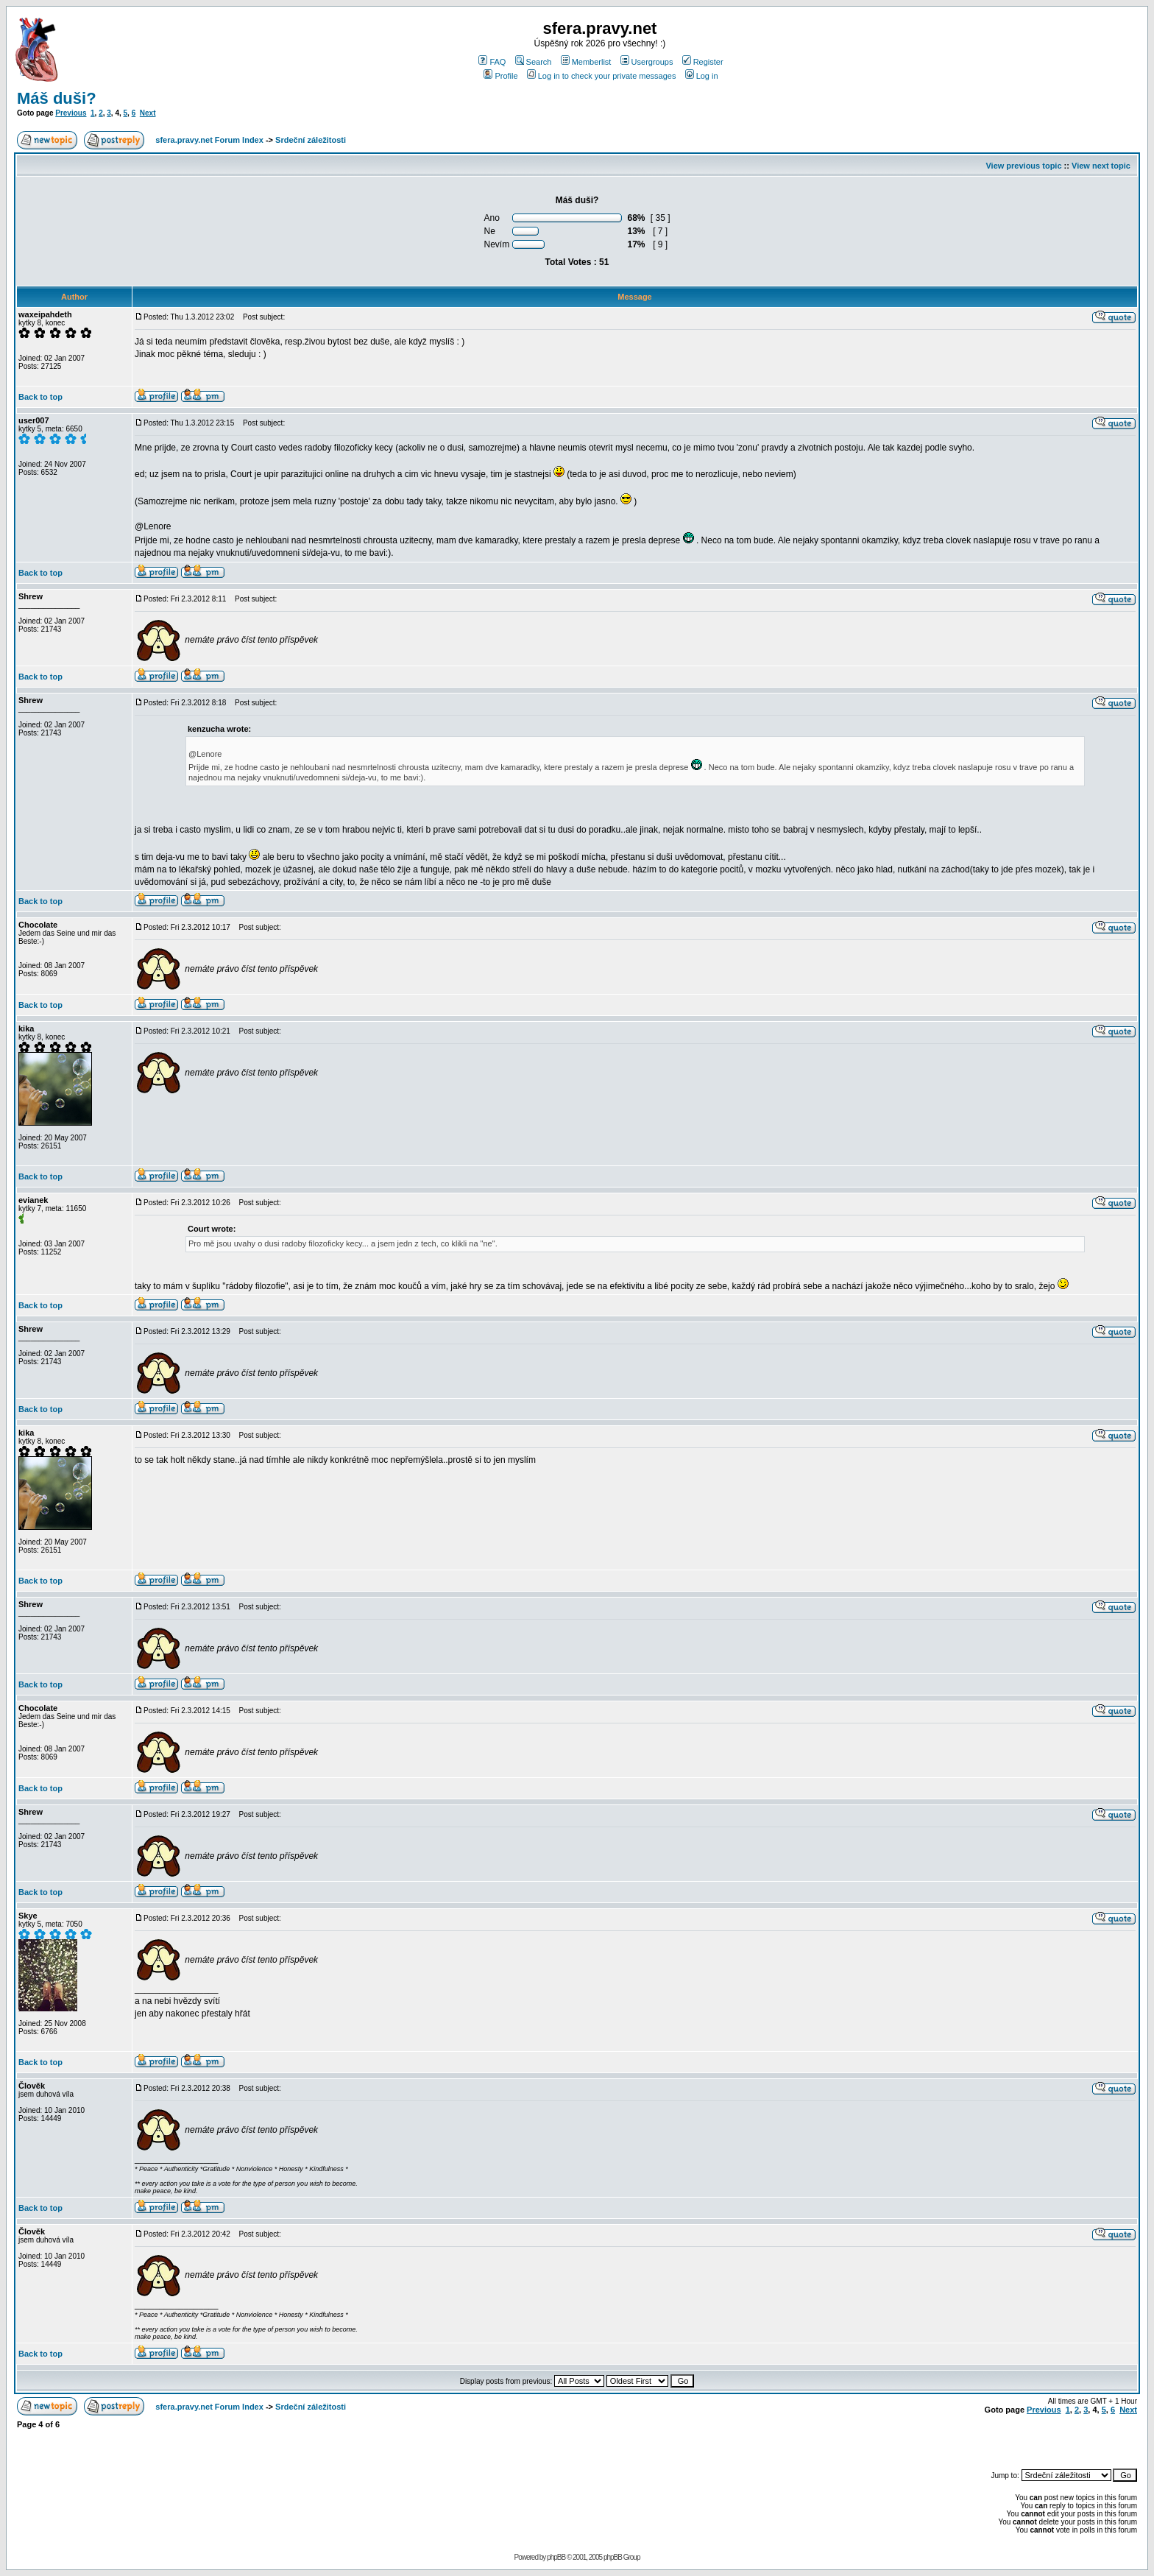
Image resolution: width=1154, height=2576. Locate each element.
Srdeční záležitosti (310, 139)
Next (148, 113)
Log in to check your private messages (601, 75)
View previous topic (1023, 165)
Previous (70, 113)
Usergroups (646, 61)
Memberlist (586, 61)
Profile (500, 75)
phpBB (556, 2557)
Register (702, 61)
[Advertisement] (965, 2442)
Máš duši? (56, 98)
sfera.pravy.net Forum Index (209, 139)
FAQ (492, 61)
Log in (701, 75)
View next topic (1101, 165)
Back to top (40, 396)
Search (533, 61)
